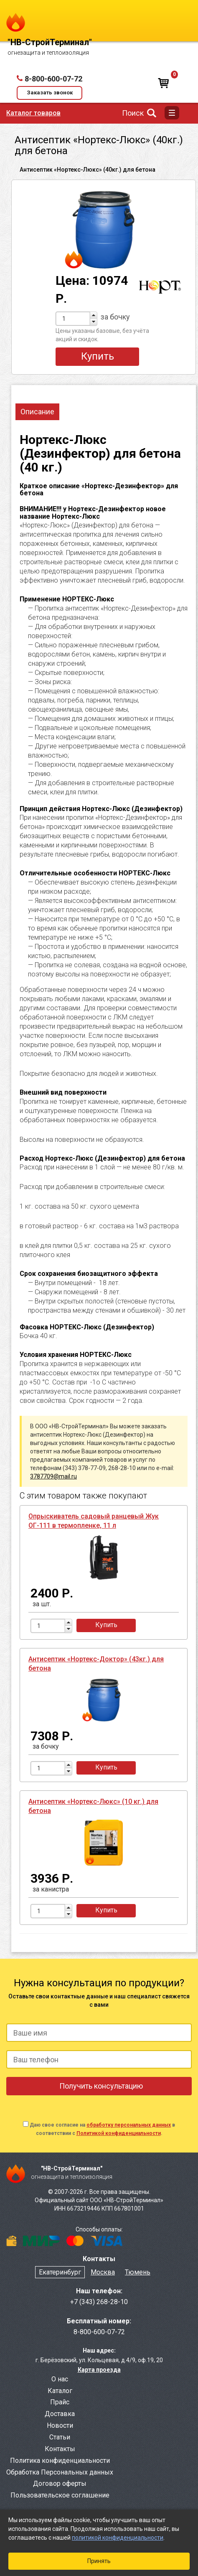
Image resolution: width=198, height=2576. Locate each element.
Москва (103, 2272)
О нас (59, 2379)
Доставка (60, 2414)
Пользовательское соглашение (59, 2495)
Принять (99, 2561)
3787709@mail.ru (53, 1476)
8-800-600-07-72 (53, 78)
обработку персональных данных (128, 2125)
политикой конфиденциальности (117, 2537)
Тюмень (137, 2272)
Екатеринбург (60, 2272)
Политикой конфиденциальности (118, 2133)
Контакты (60, 2449)
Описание (37, 411)
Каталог (60, 2391)
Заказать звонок (50, 92)
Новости (60, 2425)
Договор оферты (59, 2483)
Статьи (59, 2437)
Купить (97, 356)
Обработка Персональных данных (59, 2472)
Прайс (59, 2402)
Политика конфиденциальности (60, 2460)
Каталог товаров (33, 113)
